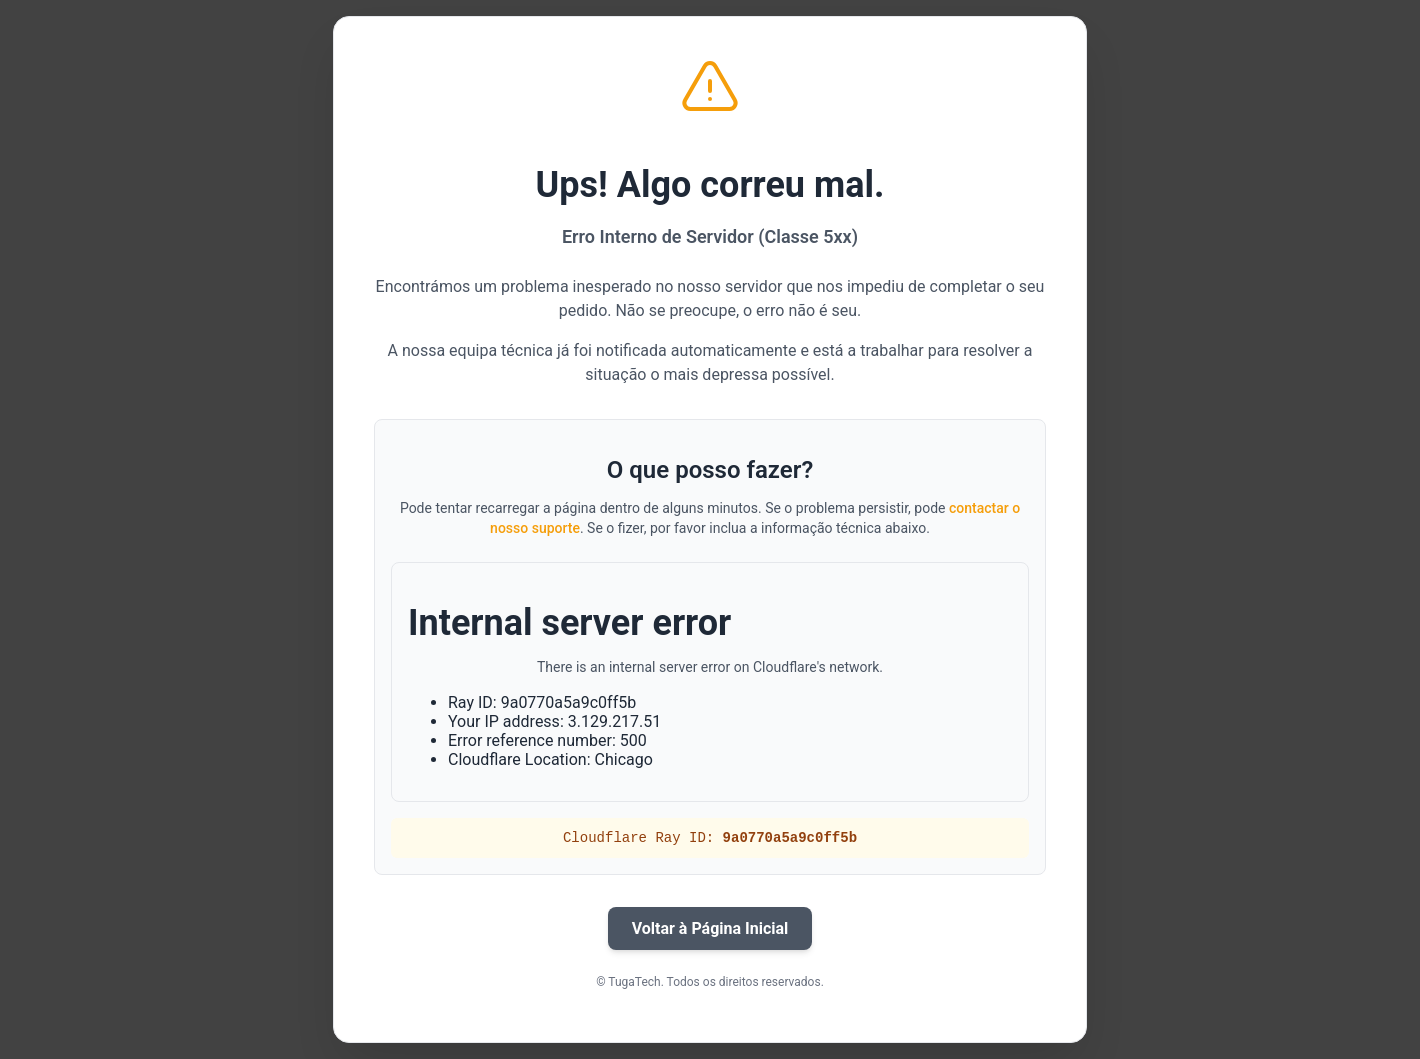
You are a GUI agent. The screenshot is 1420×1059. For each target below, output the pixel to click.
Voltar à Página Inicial (710, 928)
